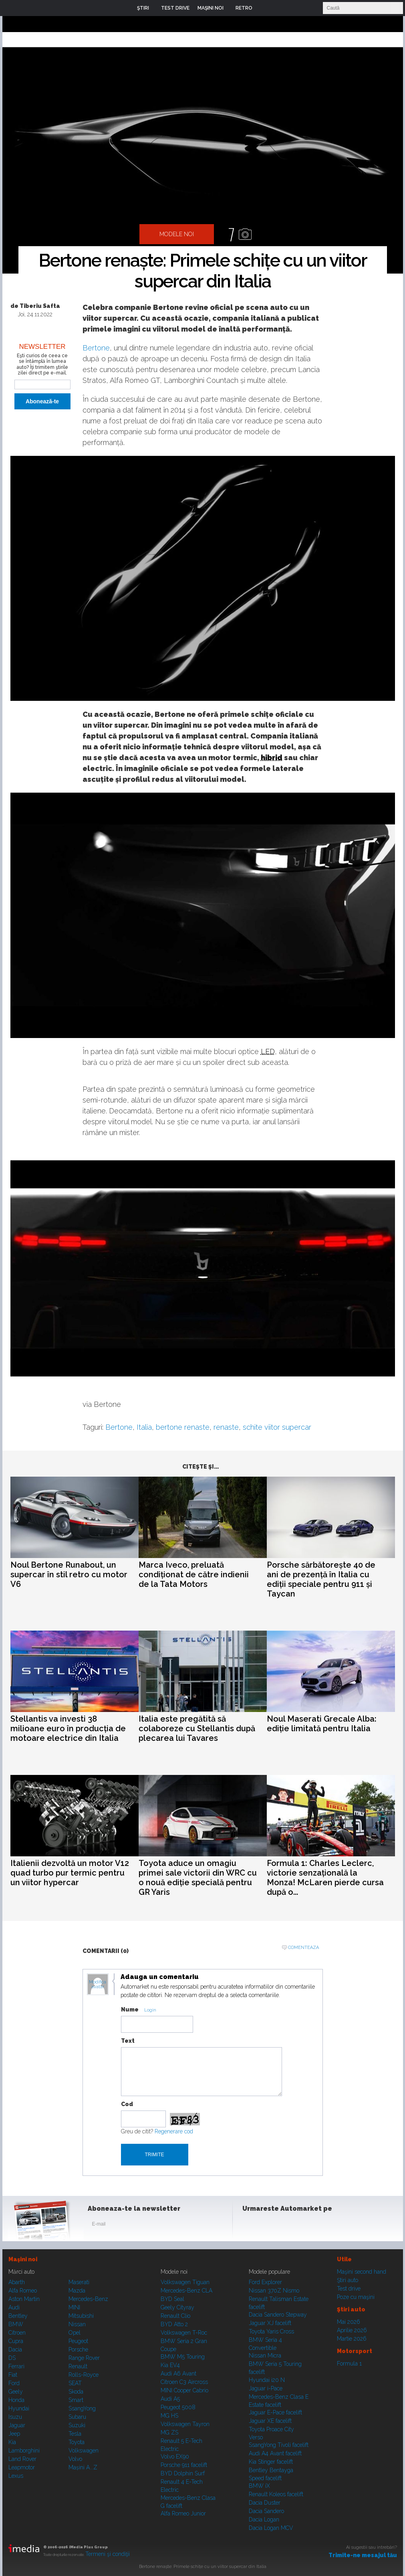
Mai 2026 (348, 2322)
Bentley (18, 2316)
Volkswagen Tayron (185, 2424)
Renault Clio (175, 2316)
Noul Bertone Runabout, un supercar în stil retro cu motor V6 (68, 1574)
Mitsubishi (81, 2316)
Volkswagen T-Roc (184, 2332)
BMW (15, 2324)
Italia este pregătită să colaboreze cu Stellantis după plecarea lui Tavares (197, 1728)
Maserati (79, 2282)
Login (264, 8)
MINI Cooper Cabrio (184, 2390)
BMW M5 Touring (183, 2356)
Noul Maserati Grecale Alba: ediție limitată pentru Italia (322, 1723)
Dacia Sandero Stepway (278, 2314)
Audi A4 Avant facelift (275, 2453)
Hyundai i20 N (267, 2380)
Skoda (76, 2391)
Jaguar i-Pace (265, 2388)
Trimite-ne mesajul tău (362, 2555)
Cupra (15, 2341)
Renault (78, 2366)
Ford (14, 2383)
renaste (226, 1427)
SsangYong (82, 2408)
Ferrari (16, 2366)
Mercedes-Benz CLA (186, 2290)
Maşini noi (22, 2259)
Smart (76, 2400)
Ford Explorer (265, 2282)
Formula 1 (349, 2363)
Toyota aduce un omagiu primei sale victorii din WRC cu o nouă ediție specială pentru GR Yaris (198, 1877)
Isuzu (15, 2417)
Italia (144, 1427)
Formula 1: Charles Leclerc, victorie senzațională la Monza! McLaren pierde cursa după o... (325, 1877)
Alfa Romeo (22, 2290)
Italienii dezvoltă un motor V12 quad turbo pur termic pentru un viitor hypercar (69, 1872)
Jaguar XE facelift (270, 2421)
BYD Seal (172, 2299)
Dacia (15, 2349)
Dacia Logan (264, 2519)
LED (268, 1051)
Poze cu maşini (356, 2297)
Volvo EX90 (175, 2456)
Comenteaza (303, 1947)
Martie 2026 (352, 2338)
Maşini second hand (361, 2271)
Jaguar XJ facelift (270, 2323)
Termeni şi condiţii (107, 2554)
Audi (14, 2307)
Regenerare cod (174, 2131)
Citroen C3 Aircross (184, 2382)
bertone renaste (183, 1427)
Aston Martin (24, 2299)
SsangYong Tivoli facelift (278, 2445)
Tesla (75, 2433)
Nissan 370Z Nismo (274, 2290)
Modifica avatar (97, 1984)
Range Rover (84, 2358)
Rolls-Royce (84, 2375)
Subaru (77, 2417)
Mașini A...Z (83, 2467)
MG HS (169, 2415)
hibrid (271, 757)
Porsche (78, 2349)
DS (12, 2358)
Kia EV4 (170, 2365)
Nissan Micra (265, 2355)
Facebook (250, 2226)
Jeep (14, 2433)
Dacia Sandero (266, 2511)
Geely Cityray (177, 2307)
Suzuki (77, 2425)
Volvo (75, 2459)
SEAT (75, 2383)
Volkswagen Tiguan (185, 2282)
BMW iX (259, 2486)
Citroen (17, 2332)
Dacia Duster (264, 2502)
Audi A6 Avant (178, 2373)
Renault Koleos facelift (276, 2494)
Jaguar (16, 2425)
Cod (127, 2104)
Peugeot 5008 (178, 2407)
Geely (15, 2391)
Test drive (349, 2288)
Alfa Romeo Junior (183, 2513)
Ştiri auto (347, 2280)
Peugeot (78, 2341)
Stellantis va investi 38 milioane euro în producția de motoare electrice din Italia (68, 1728)
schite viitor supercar (277, 1427)
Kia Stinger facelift (271, 2462)
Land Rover (22, 2459)
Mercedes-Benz (88, 2299)
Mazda (77, 2290)
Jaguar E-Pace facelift (275, 2412)
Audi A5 (170, 2399)
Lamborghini (24, 2450)
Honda (16, 2400)
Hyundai (18, 2408)
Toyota (77, 2442)
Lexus (15, 2476)
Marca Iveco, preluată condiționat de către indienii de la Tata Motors (194, 1574)
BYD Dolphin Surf (183, 2473)
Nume (130, 2009)
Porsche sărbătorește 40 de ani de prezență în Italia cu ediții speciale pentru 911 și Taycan (321, 1579)
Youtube (290, 2226)
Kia (12, 2442)
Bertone (96, 348)
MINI (74, 2307)
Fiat (12, 2375)
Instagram (270, 2226)
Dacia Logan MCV (271, 2528)
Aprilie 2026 (352, 2330)
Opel (75, 2332)
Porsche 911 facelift (184, 2465)
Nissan (77, 2324)
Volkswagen (84, 2450)
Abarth (16, 2282)
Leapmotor (21, 2467)
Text (128, 2041)
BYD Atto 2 (174, 2324)
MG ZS (169, 2432)
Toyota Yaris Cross (271, 2331)
